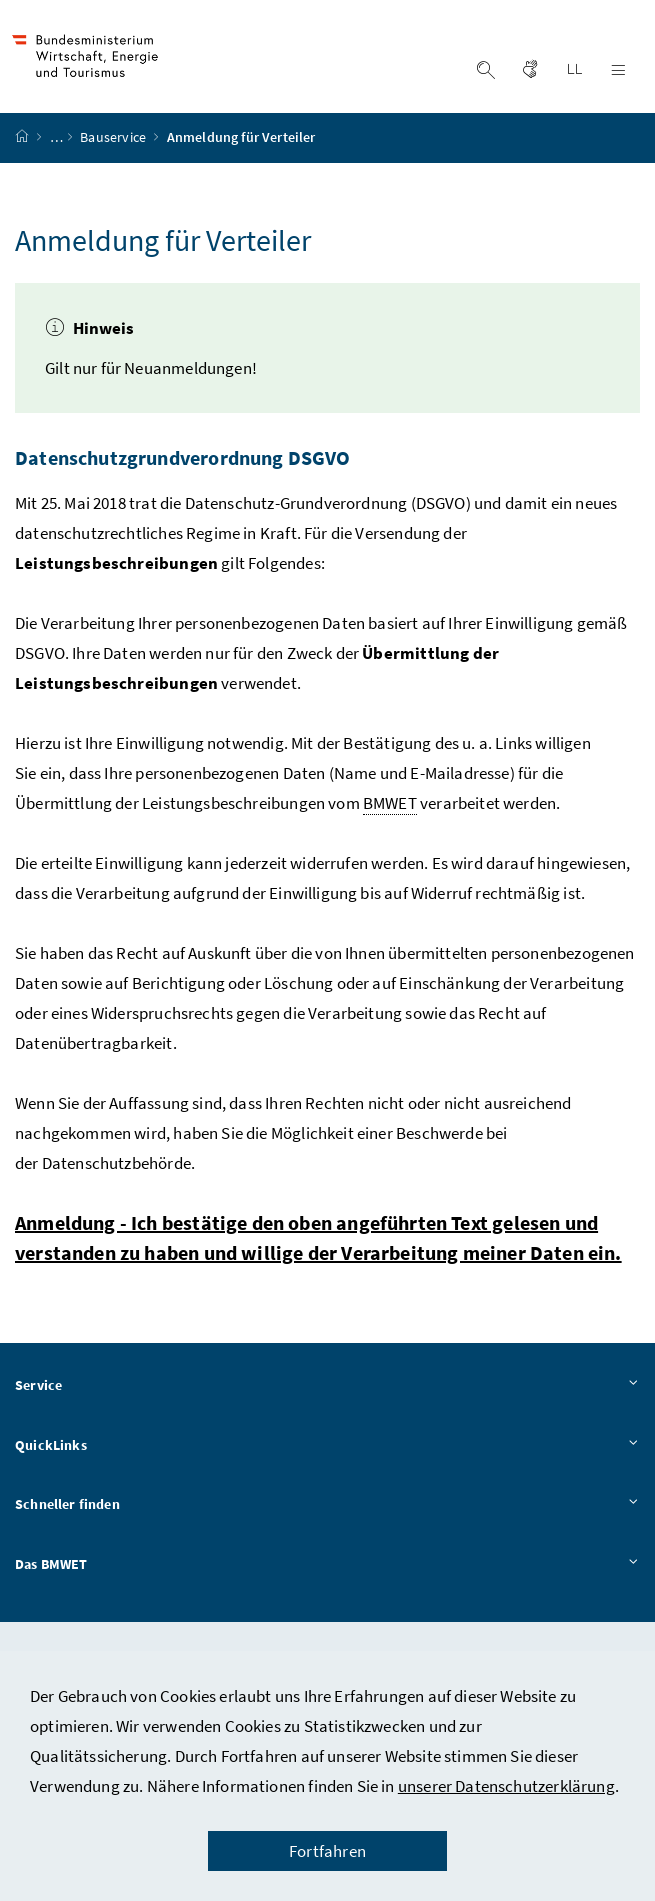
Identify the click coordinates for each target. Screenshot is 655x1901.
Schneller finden (327, 1511)
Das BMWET (327, 1570)
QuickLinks (327, 1451)
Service (327, 1391)
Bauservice (114, 143)
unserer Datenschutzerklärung (506, 1786)
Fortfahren (327, 1851)
